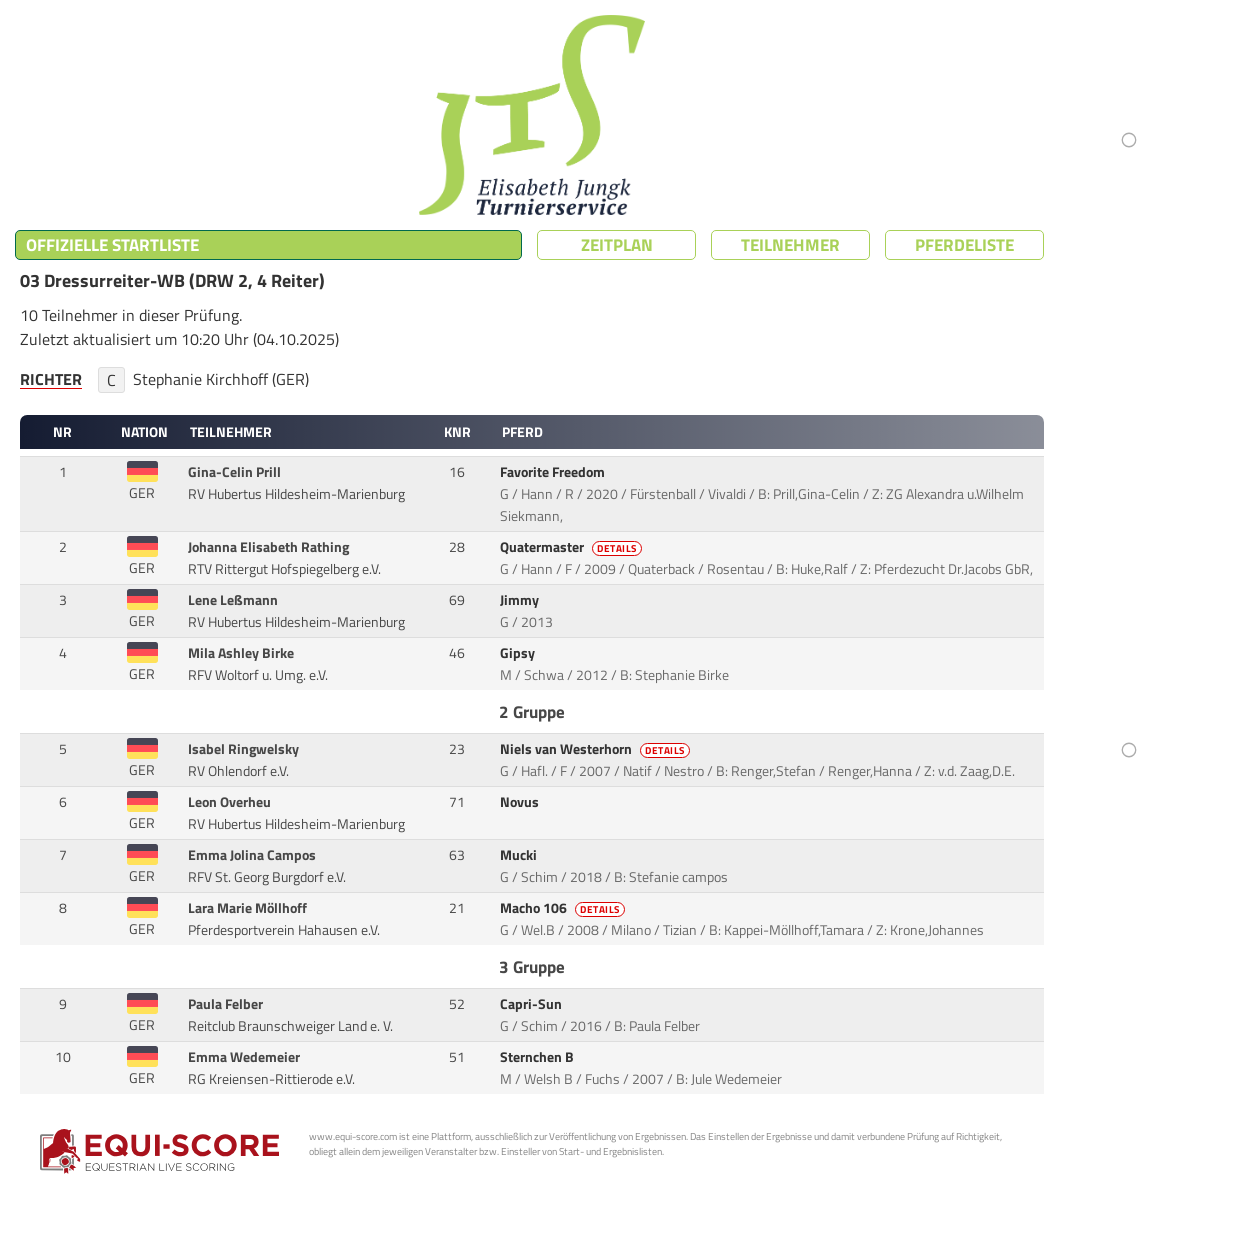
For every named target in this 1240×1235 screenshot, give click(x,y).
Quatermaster (572, 547)
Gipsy (519, 653)
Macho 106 (564, 908)
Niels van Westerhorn (596, 749)
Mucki (520, 855)
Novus (521, 802)
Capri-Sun (532, 1004)
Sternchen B (538, 1057)
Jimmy (521, 600)
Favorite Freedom (554, 472)
